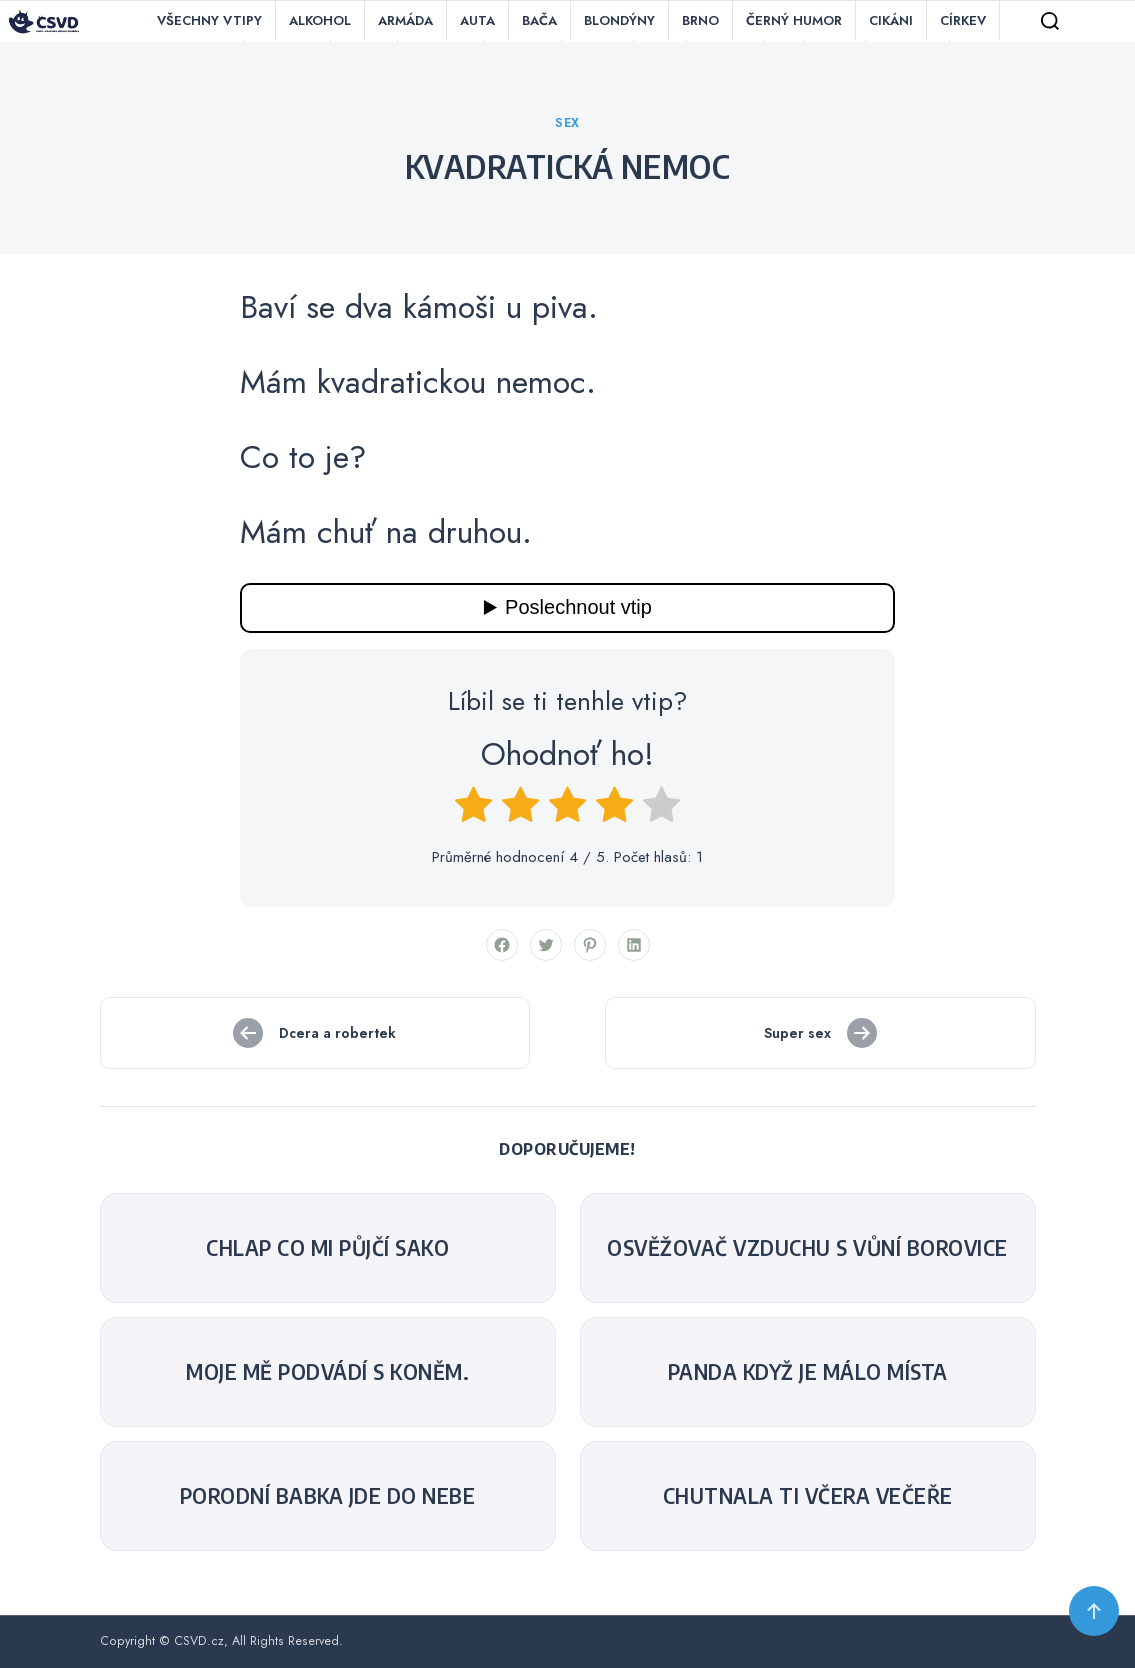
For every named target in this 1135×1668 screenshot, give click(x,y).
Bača (539, 20)
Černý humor (794, 20)
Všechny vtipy (209, 20)
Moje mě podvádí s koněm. (327, 1372)
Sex (567, 123)
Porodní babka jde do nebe (328, 1496)
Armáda (405, 20)
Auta (477, 20)
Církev (963, 20)
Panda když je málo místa (808, 1372)
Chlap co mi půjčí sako (327, 1248)
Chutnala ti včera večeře (808, 1496)
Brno (700, 20)
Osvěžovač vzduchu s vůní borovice (807, 1248)
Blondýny (619, 20)
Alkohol (320, 20)
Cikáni (891, 20)
